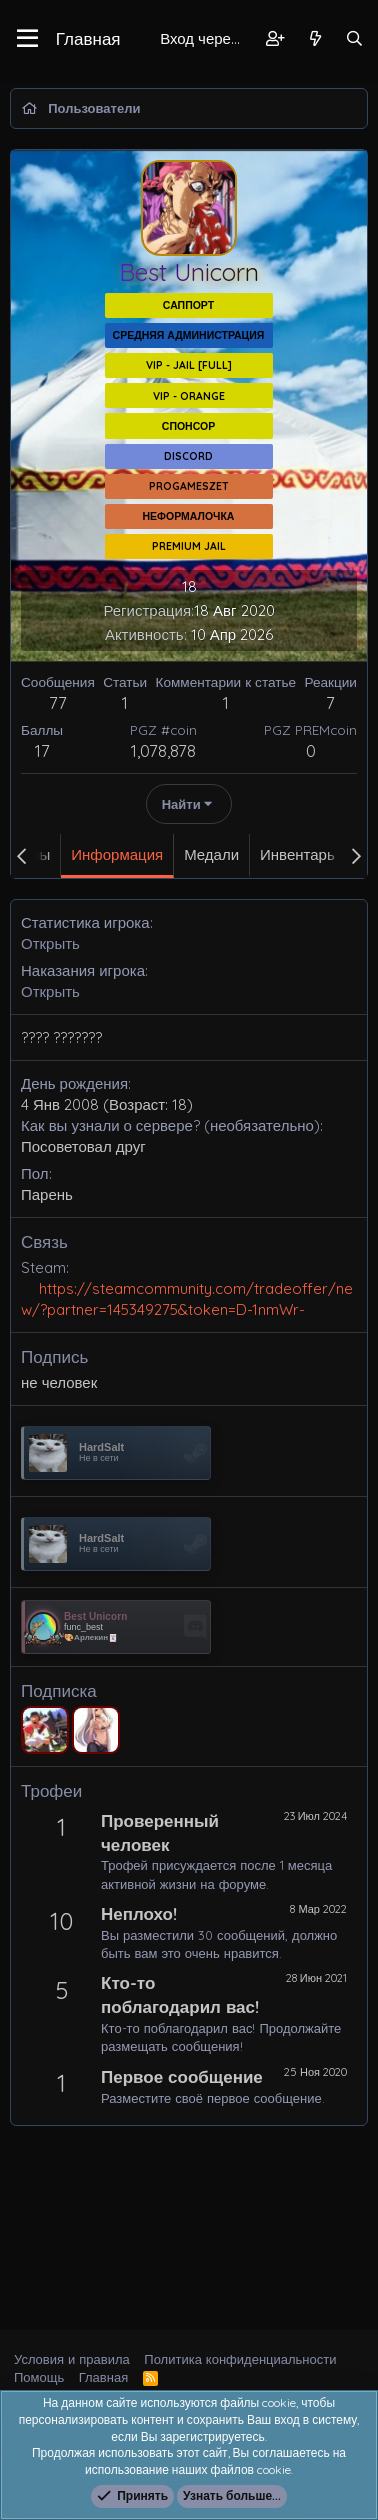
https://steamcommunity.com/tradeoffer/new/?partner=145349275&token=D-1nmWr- (187, 1299)
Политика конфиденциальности (240, 2359)
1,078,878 (163, 750)
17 (42, 750)
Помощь (39, 2377)
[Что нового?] (314, 38)
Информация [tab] (117, 854)
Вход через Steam (206, 38)
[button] (27, 39)
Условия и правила (72, 2359)
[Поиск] (354, 38)
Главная (88, 38)
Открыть (50, 943)
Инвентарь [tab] (297, 854)
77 (58, 702)
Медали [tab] (211, 854)
